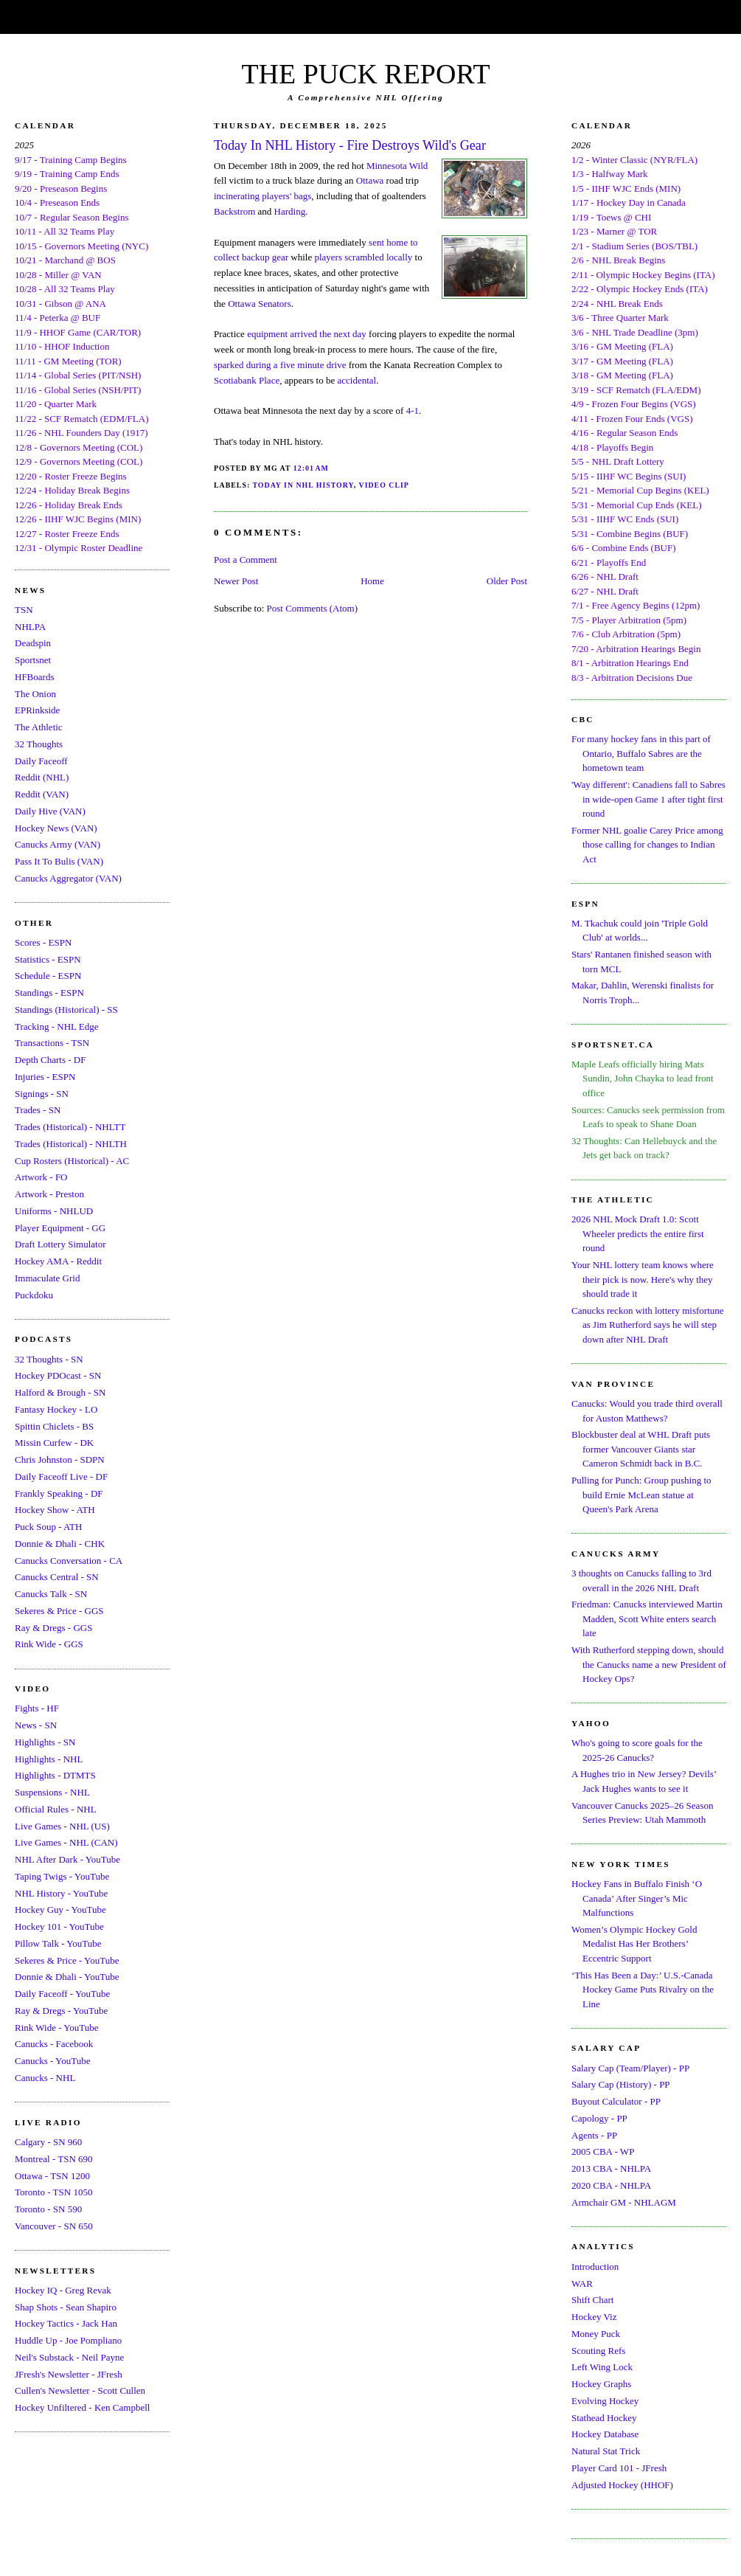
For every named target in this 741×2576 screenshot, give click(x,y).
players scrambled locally (363, 257)
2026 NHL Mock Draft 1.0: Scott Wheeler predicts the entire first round (637, 1233)
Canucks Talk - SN (51, 1593)
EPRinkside (37, 710)
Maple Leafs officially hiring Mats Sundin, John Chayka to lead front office (642, 1078)
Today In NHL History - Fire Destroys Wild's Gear (350, 145)
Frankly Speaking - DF (59, 1493)
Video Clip (384, 485)
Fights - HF (37, 1708)
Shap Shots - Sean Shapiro (65, 2307)
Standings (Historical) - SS (66, 1009)
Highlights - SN (45, 1742)
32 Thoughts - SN (49, 1359)
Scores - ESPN (43, 942)
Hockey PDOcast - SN (58, 1375)
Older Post (507, 580)
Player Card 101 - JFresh (619, 2467)
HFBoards (34, 676)
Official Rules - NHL (56, 1809)
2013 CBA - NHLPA (611, 2168)
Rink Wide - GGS (49, 1643)
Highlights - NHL (49, 1759)
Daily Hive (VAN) (50, 811)
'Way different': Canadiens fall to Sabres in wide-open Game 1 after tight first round (648, 799)
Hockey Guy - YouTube (60, 1909)
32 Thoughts (39, 743)
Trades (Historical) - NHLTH (71, 1143)
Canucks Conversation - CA (68, 1560)
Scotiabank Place (246, 380)
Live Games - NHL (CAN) (66, 1842)
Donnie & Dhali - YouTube (67, 1976)
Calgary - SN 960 (48, 2141)
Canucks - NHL (45, 2077)
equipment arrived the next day (306, 333)
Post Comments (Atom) (312, 608)
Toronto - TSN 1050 (53, 2192)
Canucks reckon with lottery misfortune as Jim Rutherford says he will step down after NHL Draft (647, 1325)
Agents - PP (594, 2135)
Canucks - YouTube (52, 2060)
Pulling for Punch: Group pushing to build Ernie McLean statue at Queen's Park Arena (641, 1494)
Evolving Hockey (605, 2400)
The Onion (35, 693)
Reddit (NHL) (42, 777)
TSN (24, 609)
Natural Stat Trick (605, 2450)
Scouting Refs (598, 2350)
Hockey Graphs (601, 2383)
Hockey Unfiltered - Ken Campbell (82, 2407)
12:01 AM (311, 468)
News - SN (36, 1725)
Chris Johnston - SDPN (60, 1459)
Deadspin (33, 642)
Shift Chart (592, 2299)
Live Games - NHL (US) (62, 1826)
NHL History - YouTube (61, 1893)
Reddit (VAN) (42, 794)
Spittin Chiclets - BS (54, 1426)
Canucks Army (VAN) (57, 844)
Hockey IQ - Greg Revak (63, 2290)
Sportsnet (33, 659)
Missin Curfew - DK (54, 1442)
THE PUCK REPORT (365, 73)
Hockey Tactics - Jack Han (66, 2323)
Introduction (595, 2266)
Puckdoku (34, 1295)
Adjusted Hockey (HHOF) (622, 2484)
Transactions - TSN (52, 1042)
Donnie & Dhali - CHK (60, 1543)
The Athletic (39, 727)
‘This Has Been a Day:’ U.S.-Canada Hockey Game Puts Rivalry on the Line (642, 1989)
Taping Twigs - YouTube (62, 1876)
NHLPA (30, 626)
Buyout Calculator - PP (616, 2101)
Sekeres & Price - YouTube (67, 1960)
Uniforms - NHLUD (54, 1210)
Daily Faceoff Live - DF (61, 1476)
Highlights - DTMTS (55, 1775)
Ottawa (370, 180)
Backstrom (234, 211)
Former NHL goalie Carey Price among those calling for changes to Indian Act (647, 845)
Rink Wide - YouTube (57, 2027)
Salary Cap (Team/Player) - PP (630, 2068)
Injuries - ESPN (45, 1076)
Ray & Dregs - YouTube (61, 2010)
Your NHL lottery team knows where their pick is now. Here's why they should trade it (642, 1279)
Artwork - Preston (49, 1193)
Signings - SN (42, 1093)
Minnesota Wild (397, 165)
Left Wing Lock (602, 2366)
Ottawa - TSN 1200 (52, 2175)
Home (372, 580)
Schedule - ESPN (48, 975)
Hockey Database (605, 2434)
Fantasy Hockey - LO (56, 1409)
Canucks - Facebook (54, 2043)
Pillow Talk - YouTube (58, 1943)
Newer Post (236, 580)
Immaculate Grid (47, 1278)
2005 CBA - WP (602, 2151)
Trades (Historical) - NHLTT (70, 1126)
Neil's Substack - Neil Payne (69, 2357)
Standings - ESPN (49, 992)
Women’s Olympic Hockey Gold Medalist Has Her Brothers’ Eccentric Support (634, 1944)
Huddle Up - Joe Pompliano (68, 2340)
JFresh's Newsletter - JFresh (68, 2374)
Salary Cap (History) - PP (620, 2084)
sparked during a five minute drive (280, 364)
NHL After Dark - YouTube (67, 1859)
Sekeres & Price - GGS (59, 1610)
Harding (290, 211)
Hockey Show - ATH (55, 1509)
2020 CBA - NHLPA (611, 2185)
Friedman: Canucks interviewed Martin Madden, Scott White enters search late (647, 1618)
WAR (582, 2283)
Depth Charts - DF (50, 1059)
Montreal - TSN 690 (54, 2158)
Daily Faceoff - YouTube (62, 1993)
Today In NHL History (302, 485)
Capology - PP (599, 2118)
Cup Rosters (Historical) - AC (72, 1160)
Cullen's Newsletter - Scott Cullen (80, 2390)
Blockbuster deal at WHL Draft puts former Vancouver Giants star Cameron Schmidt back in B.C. (640, 1449)
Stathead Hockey (603, 2417)
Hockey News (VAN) (56, 828)
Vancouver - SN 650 (54, 2226)
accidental (357, 380)
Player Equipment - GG (60, 1227)
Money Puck (595, 2333)
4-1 (412, 410)
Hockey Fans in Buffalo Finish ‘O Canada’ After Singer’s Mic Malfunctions (636, 1898)
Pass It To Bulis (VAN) (59, 861)
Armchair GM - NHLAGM (623, 2202)
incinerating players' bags (262, 195)
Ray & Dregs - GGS (53, 1627)
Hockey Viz (593, 2316)
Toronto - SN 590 (48, 2209)
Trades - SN (37, 1109)
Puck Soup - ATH (48, 1526)
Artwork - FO (41, 1177)
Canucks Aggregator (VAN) (68, 878)
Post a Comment (245, 559)
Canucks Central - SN (57, 1576)
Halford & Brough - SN (60, 1392)
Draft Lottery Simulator (60, 1244)
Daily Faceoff (41, 760)
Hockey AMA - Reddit (58, 1261)
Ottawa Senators (259, 303)
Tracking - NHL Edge (57, 1026)
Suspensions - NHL (52, 1792)
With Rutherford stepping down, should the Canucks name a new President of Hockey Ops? (648, 1664)
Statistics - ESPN (48, 959)
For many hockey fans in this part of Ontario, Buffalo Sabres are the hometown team (641, 753)
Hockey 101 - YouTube (59, 1926)
